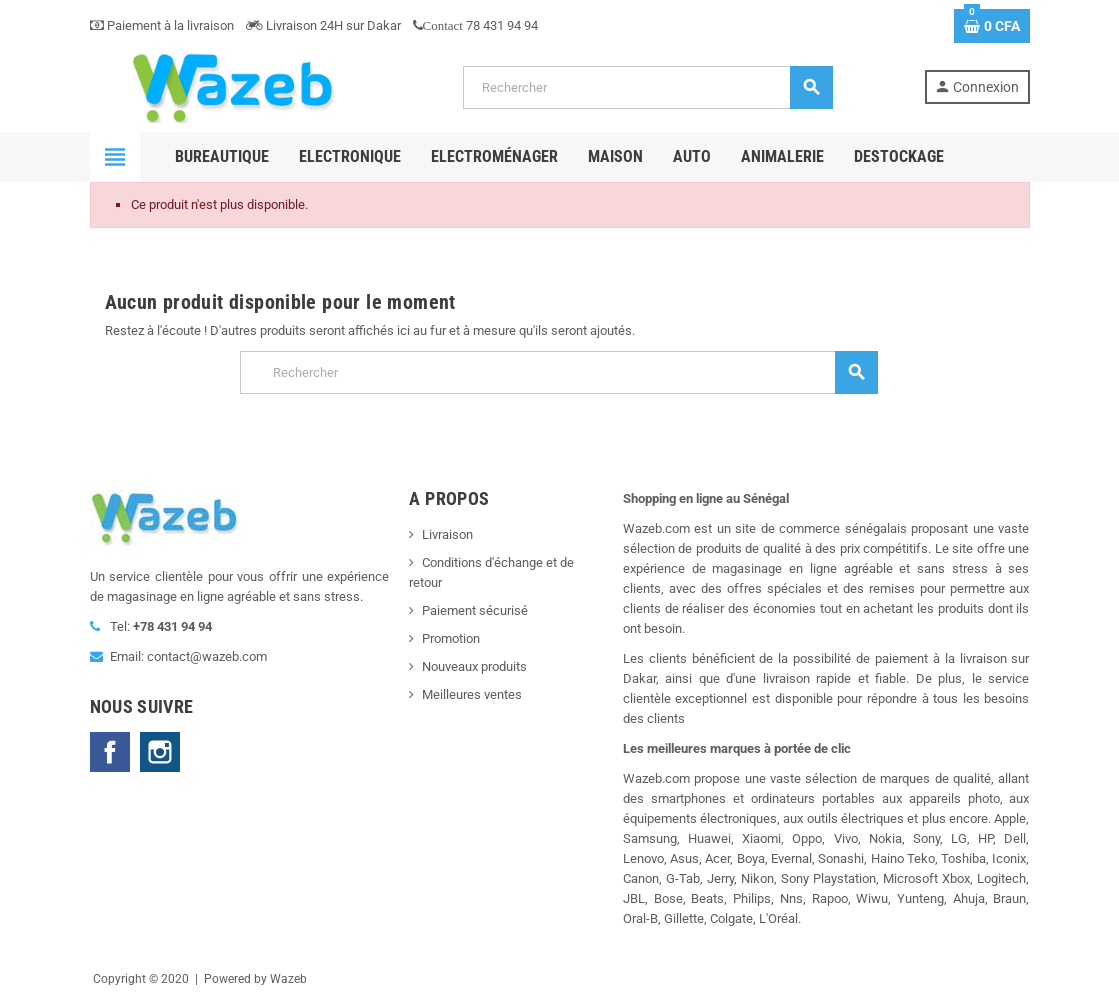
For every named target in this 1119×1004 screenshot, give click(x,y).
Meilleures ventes (472, 694)
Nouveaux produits (474, 666)
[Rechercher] (647, 87)
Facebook (110, 752)
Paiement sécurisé (475, 610)
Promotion (451, 638)
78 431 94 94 (475, 25)
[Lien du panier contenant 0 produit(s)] (992, 26)
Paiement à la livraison (162, 25)
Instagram (160, 752)
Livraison (447, 534)
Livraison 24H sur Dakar (323, 25)
